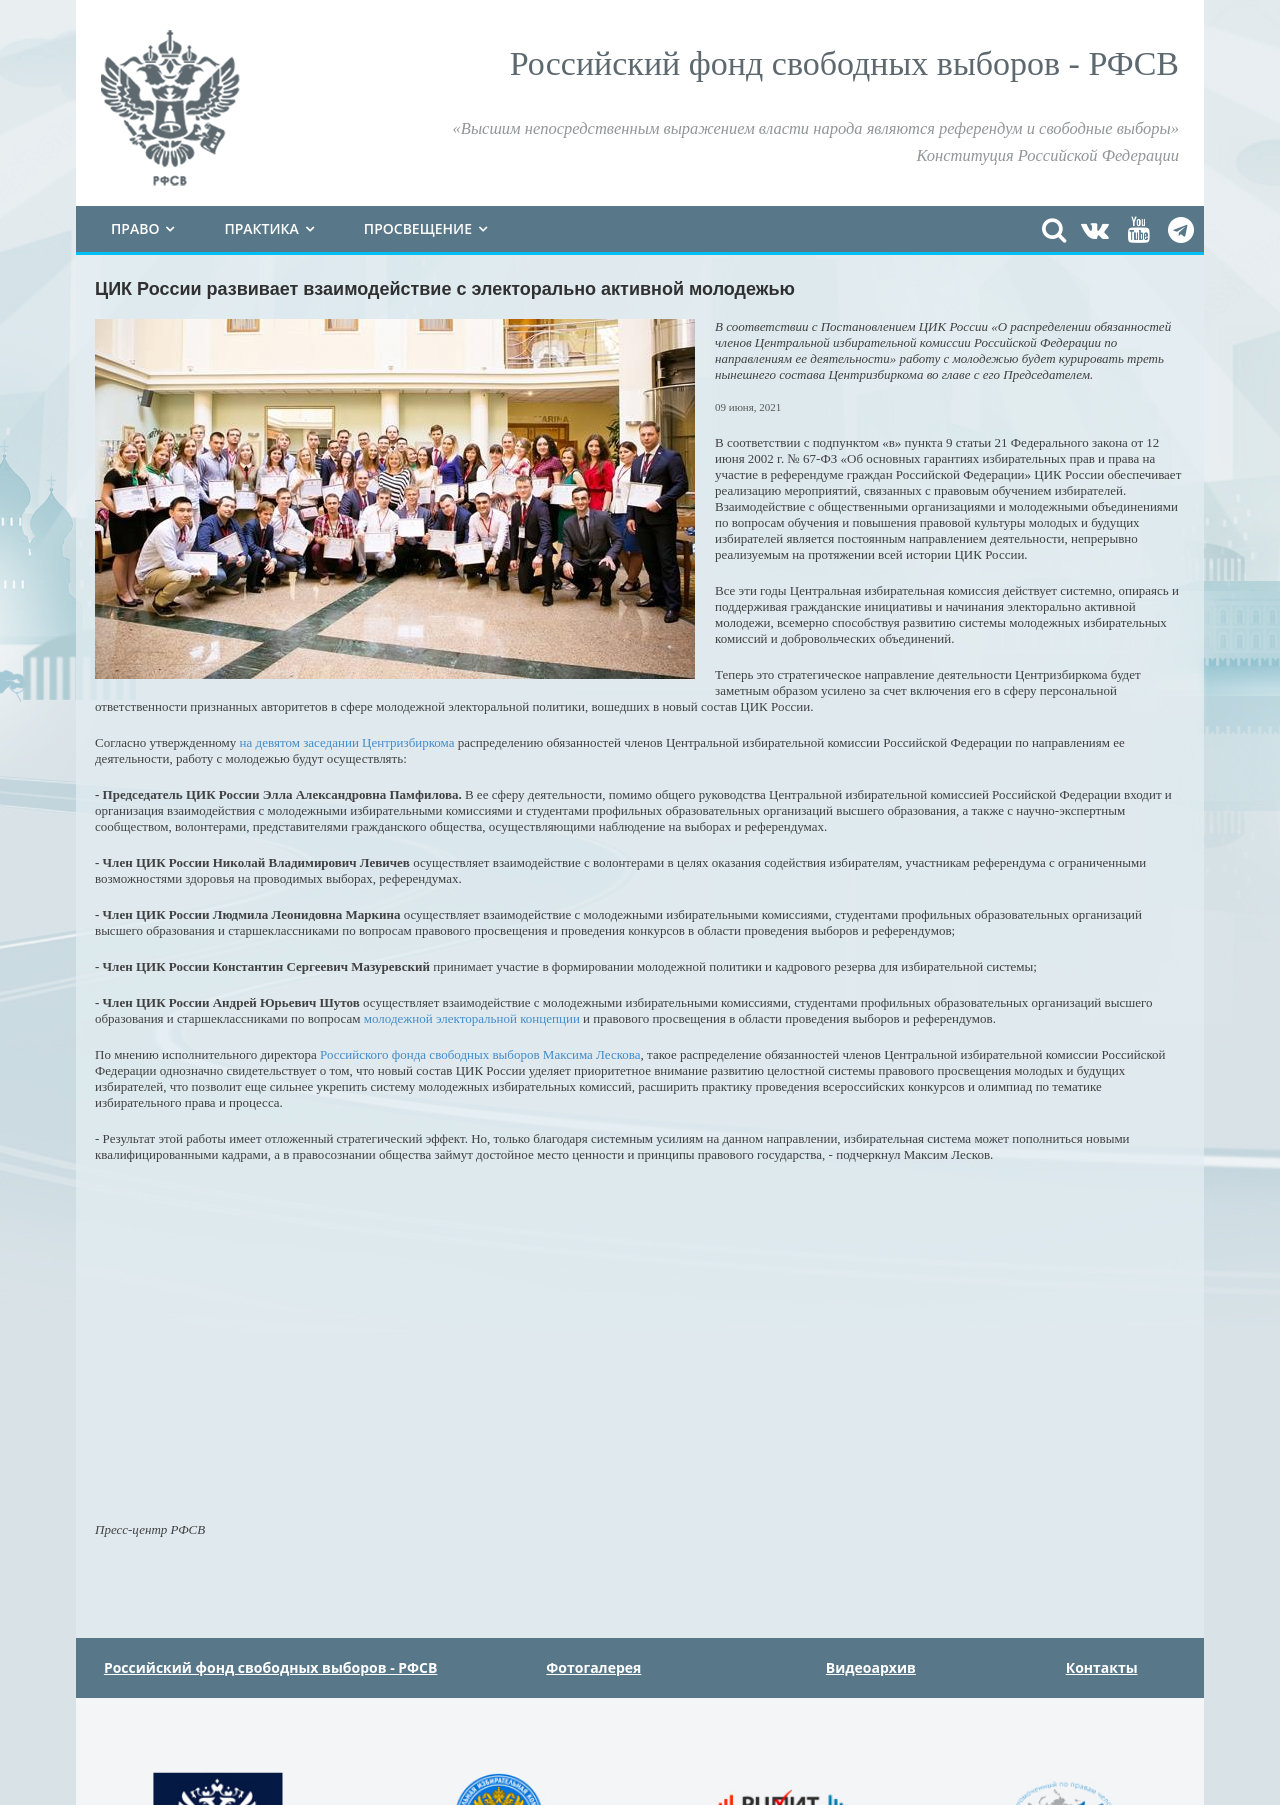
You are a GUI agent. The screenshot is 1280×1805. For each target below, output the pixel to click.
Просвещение (418, 228)
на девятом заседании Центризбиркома (347, 742)
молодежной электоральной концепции (470, 1018)
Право (135, 228)
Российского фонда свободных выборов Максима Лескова (480, 1054)
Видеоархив (871, 1667)
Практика (261, 228)
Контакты (1102, 1667)
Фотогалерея (593, 1667)
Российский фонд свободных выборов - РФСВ (271, 1667)
